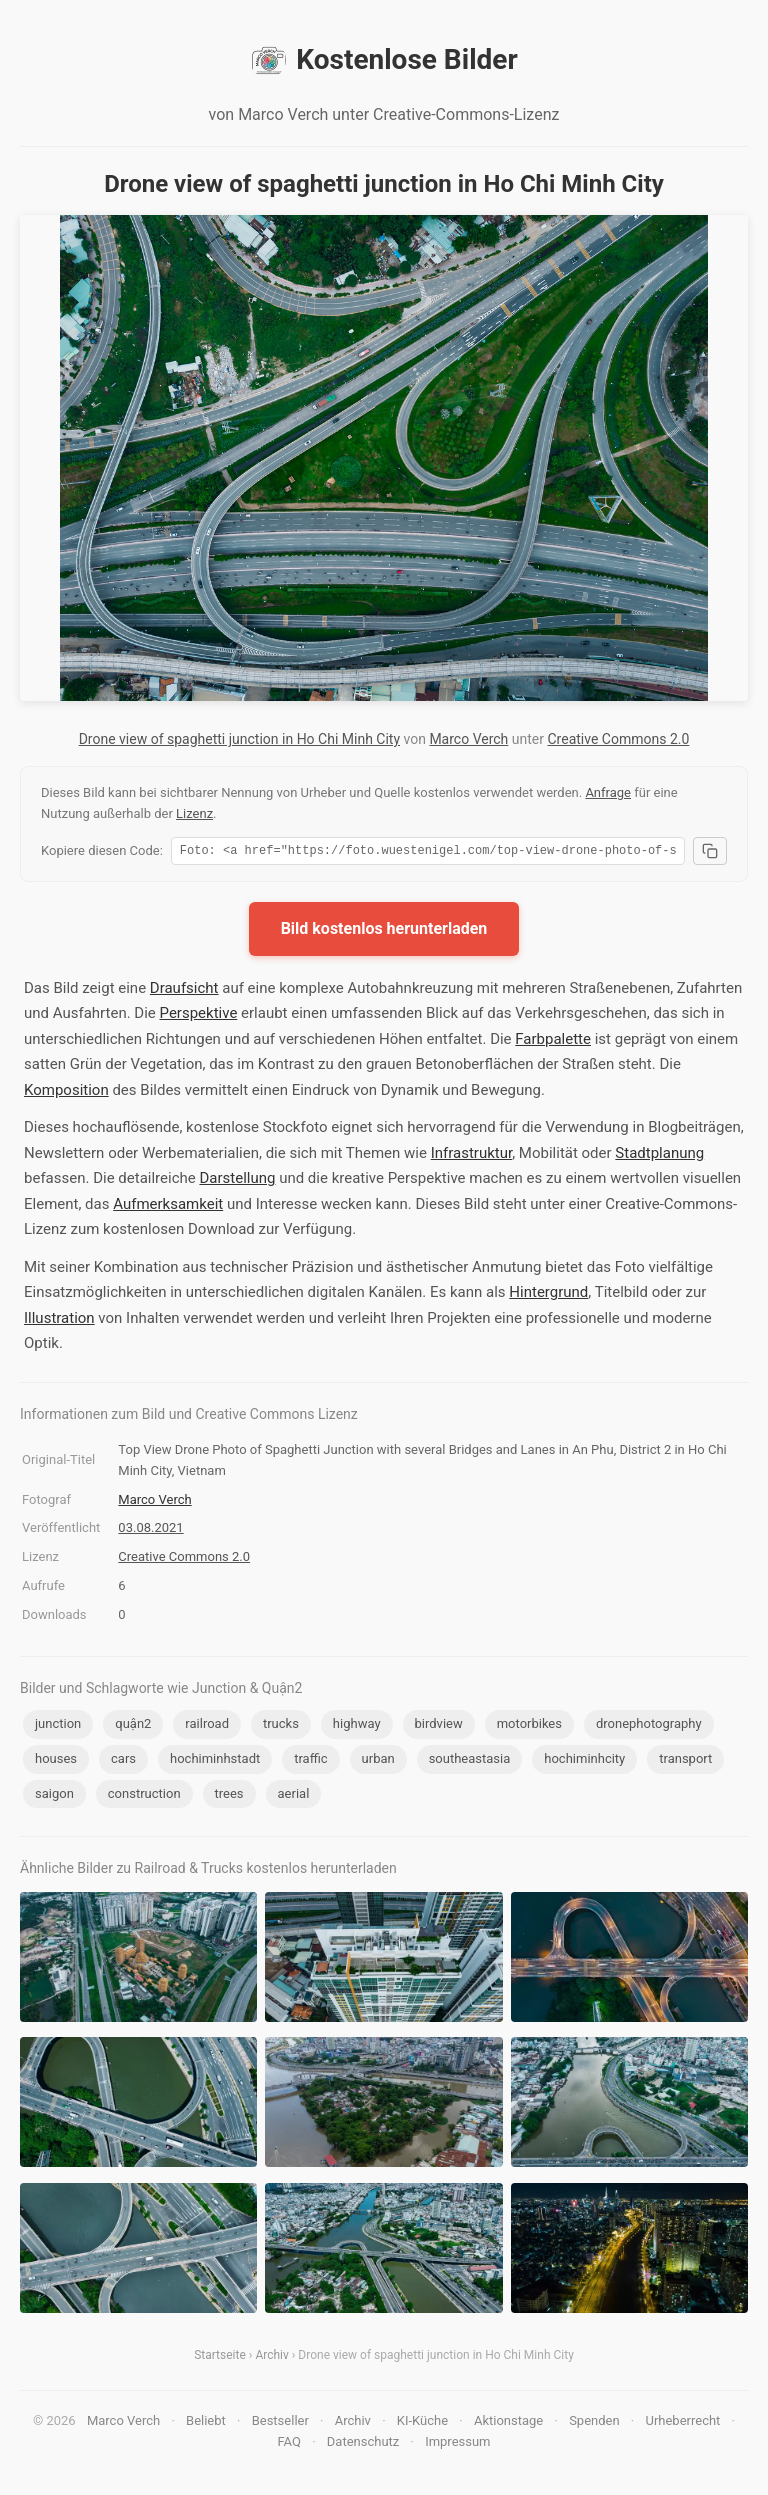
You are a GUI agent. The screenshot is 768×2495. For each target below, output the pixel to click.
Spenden (594, 2423)
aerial (294, 1796)
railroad (207, 1726)
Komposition (66, 1093)
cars (123, 1761)
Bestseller (280, 2423)
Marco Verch (468, 739)
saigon (54, 1796)
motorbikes (529, 1726)
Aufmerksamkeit (168, 1207)
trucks (281, 1726)
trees (229, 1796)
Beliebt (206, 2423)
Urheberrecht (682, 2423)
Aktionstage (508, 2423)
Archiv (271, 2358)
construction (144, 1796)
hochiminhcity (584, 1761)
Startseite (220, 2358)
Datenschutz (363, 2444)
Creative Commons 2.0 (618, 739)
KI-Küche (422, 2423)
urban (378, 1761)
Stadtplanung (659, 1156)
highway (357, 1726)
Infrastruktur (472, 1156)
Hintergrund (548, 1295)
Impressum (457, 2444)
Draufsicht (184, 991)
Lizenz (194, 813)
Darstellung (237, 1181)
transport (685, 1761)
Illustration (59, 1321)
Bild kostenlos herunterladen (384, 931)
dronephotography (649, 1726)
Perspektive (199, 1016)
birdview (439, 1726)
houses (56, 1761)
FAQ (288, 2444)
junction (58, 1726)
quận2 (133, 1726)
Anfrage (608, 792)
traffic (310, 1761)
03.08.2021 (150, 1530)
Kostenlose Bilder (383, 60)
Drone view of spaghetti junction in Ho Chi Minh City (239, 739)
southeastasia (470, 1761)
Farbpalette (553, 1042)
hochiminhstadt (215, 1761)
